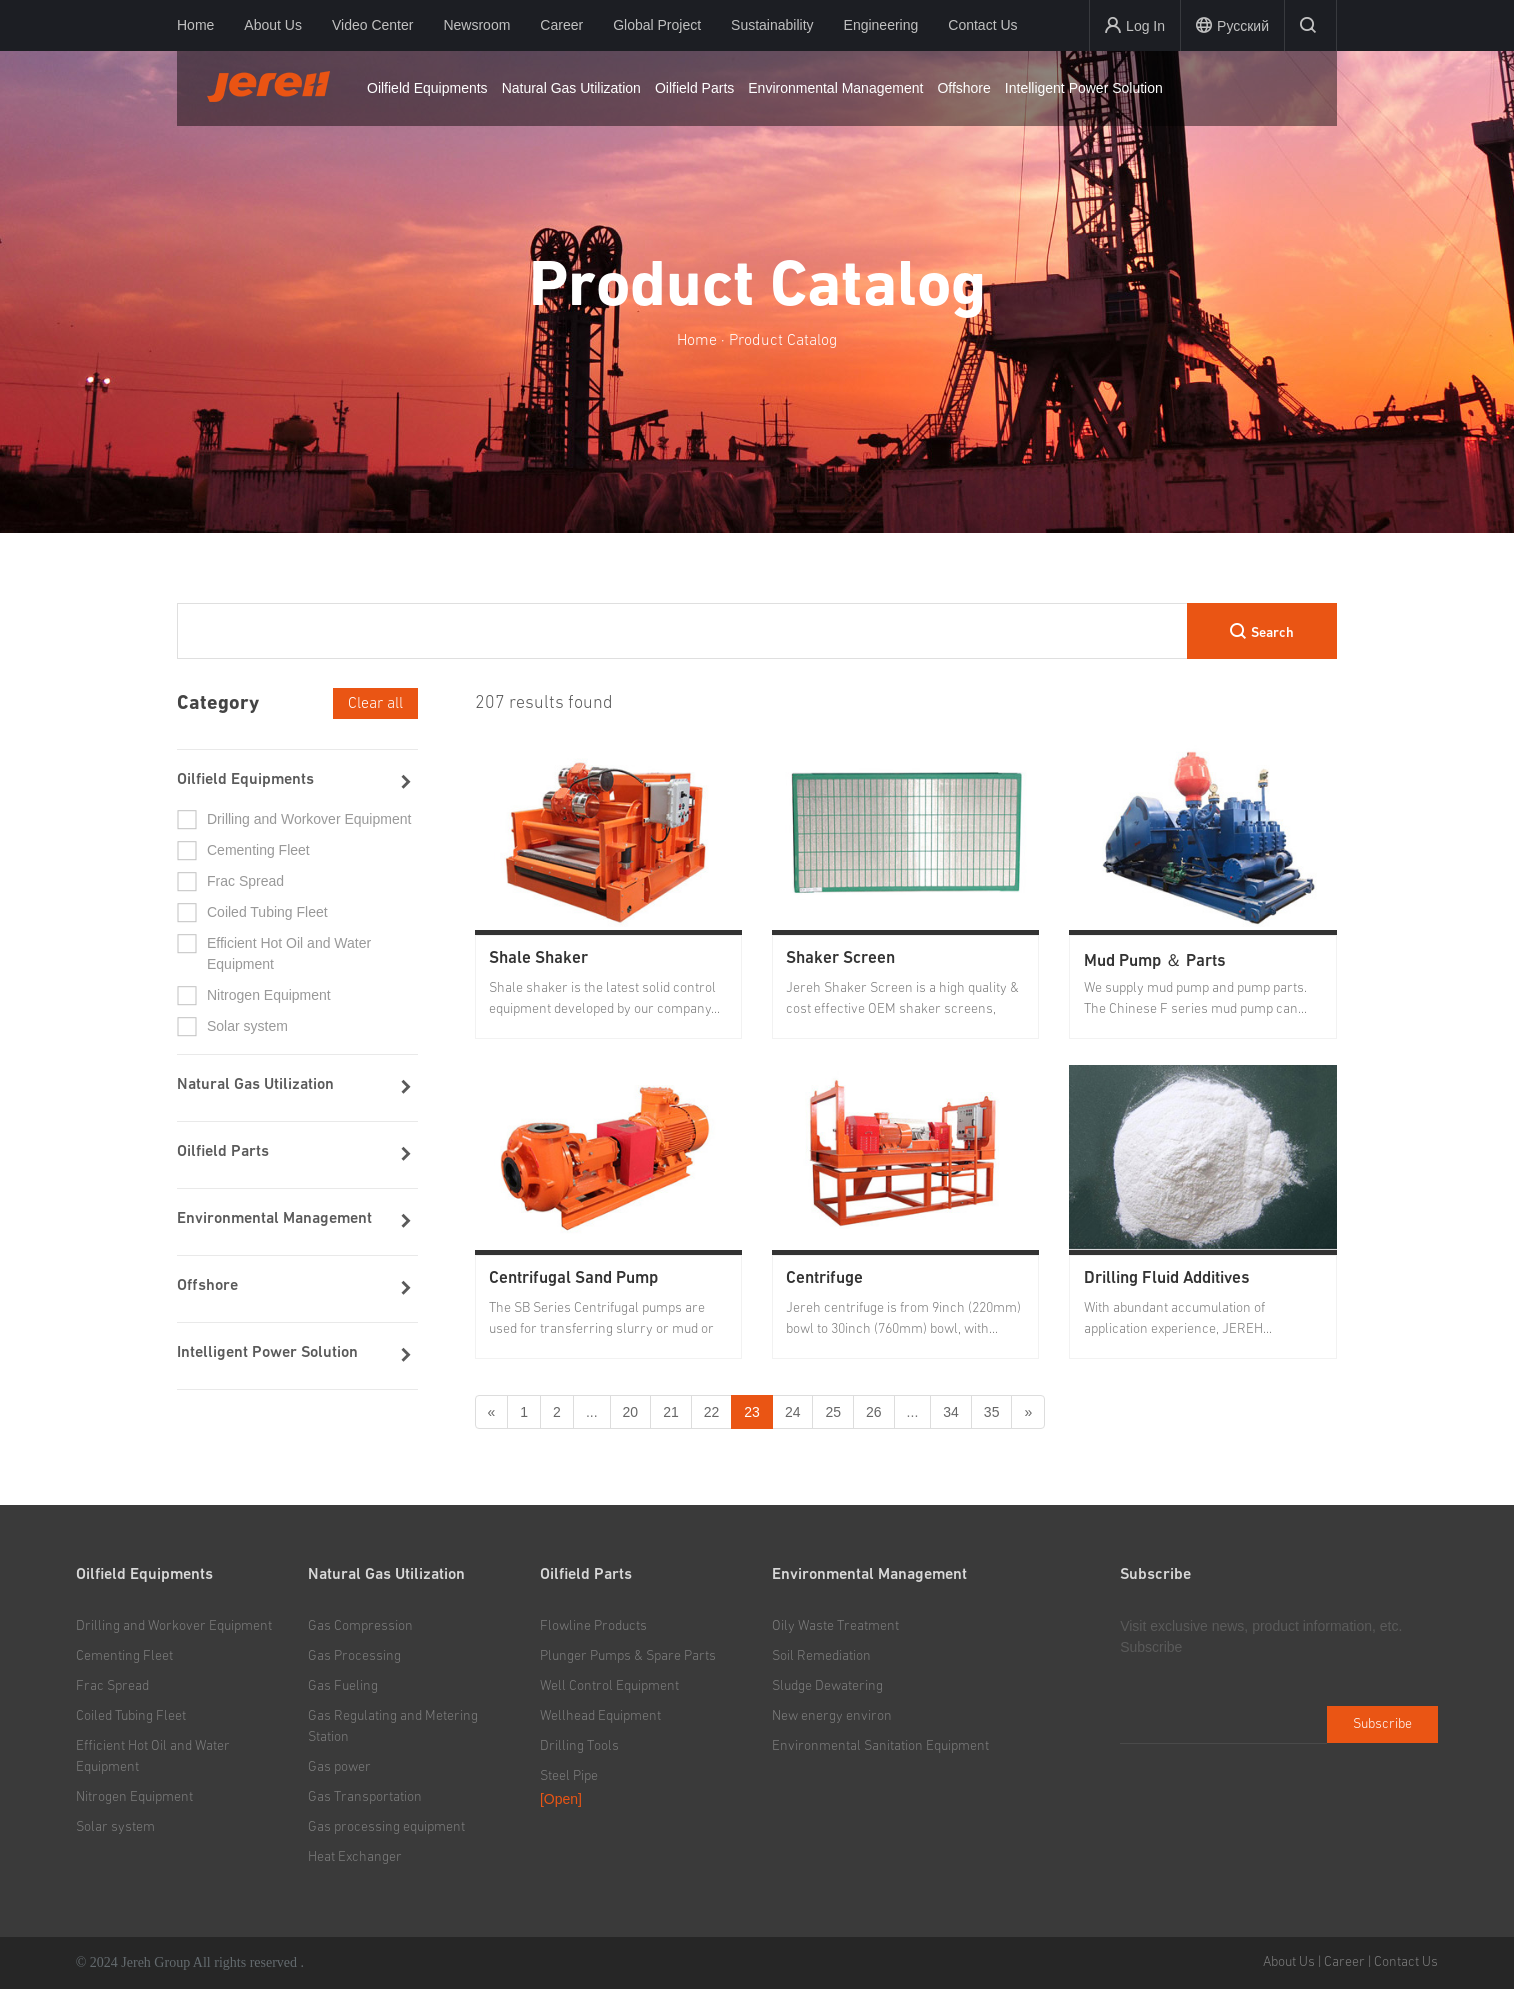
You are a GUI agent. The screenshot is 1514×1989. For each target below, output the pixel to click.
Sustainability (772, 25)
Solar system (247, 1026)
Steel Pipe (569, 1776)
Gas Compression (360, 1626)
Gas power (339, 1767)
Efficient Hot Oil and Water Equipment (289, 953)
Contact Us (982, 25)
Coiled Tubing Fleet (267, 912)
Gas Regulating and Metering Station (393, 1726)
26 (874, 1412)
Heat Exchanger (355, 1857)
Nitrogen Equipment (269, 995)
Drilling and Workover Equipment (309, 819)
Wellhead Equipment (600, 1716)
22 (712, 1412)
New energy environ (832, 1716)
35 (992, 1412)
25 (833, 1412)
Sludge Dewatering (827, 1686)
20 (631, 1412)
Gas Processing (354, 1656)
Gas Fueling (343, 1686)
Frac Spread (245, 881)
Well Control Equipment (609, 1686)
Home (195, 25)
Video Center (372, 25)
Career (561, 25)
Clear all (375, 703)
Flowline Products (593, 1626)
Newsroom (476, 25)
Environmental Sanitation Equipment (880, 1746)
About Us (273, 25)
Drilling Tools (579, 1746)
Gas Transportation (365, 1797)
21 (671, 1412)
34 (951, 1412)
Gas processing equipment (386, 1827)
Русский (1232, 25)
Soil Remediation (821, 1656)
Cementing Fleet (258, 850)
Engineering (881, 25)
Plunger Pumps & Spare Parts (628, 1656)
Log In (1135, 25)
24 (793, 1412)
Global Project (657, 25)
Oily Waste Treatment (835, 1626)
